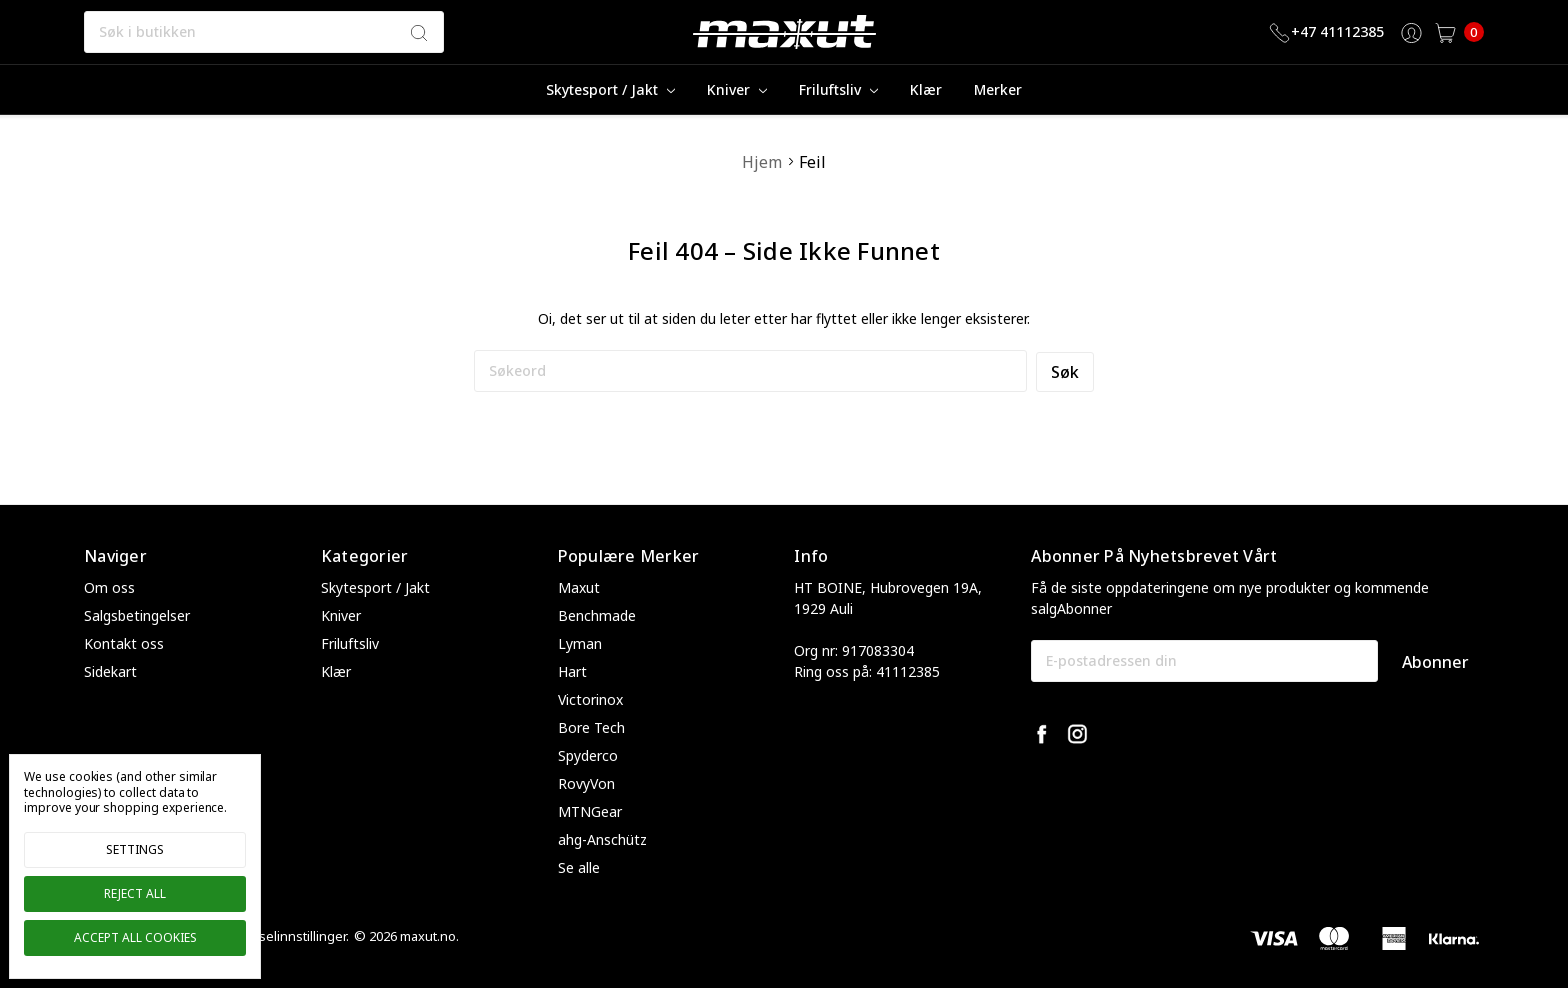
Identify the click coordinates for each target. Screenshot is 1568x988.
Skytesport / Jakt (610, 89)
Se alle (579, 867)
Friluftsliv (838, 89)
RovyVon (586, 783)
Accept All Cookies (135, 937)
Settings (135, 849)
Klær (926, 89)
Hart (572, 671)
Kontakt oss (124, 643)
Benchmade (597, 615)
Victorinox (590, 699)
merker (998, 89)
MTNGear (590, 811)
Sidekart (110, 671)
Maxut (579, 587)
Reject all (135, 893)
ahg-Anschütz (602, 839)
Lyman (580, 643)
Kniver (737, 89)
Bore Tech (591, 727)
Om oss (109, 587)
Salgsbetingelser (137, 615)
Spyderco (588, 755)
